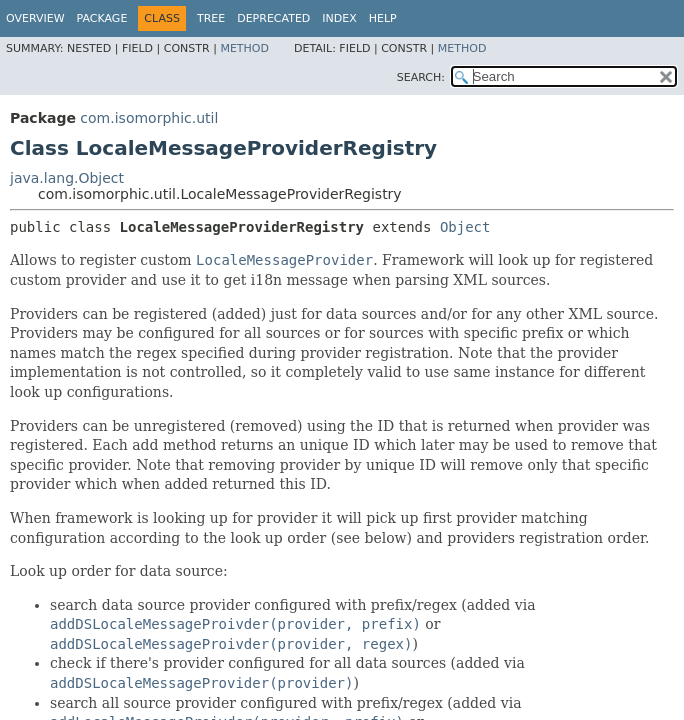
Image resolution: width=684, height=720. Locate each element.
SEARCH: (421, 77)
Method (244, 48)
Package (102, 18)
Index (339, 18)
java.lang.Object (67, 178)
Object (465, 227)
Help (383, 18)
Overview (35, 18)
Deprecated (273, 18)
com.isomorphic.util (149, 118)
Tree (211, 18)
